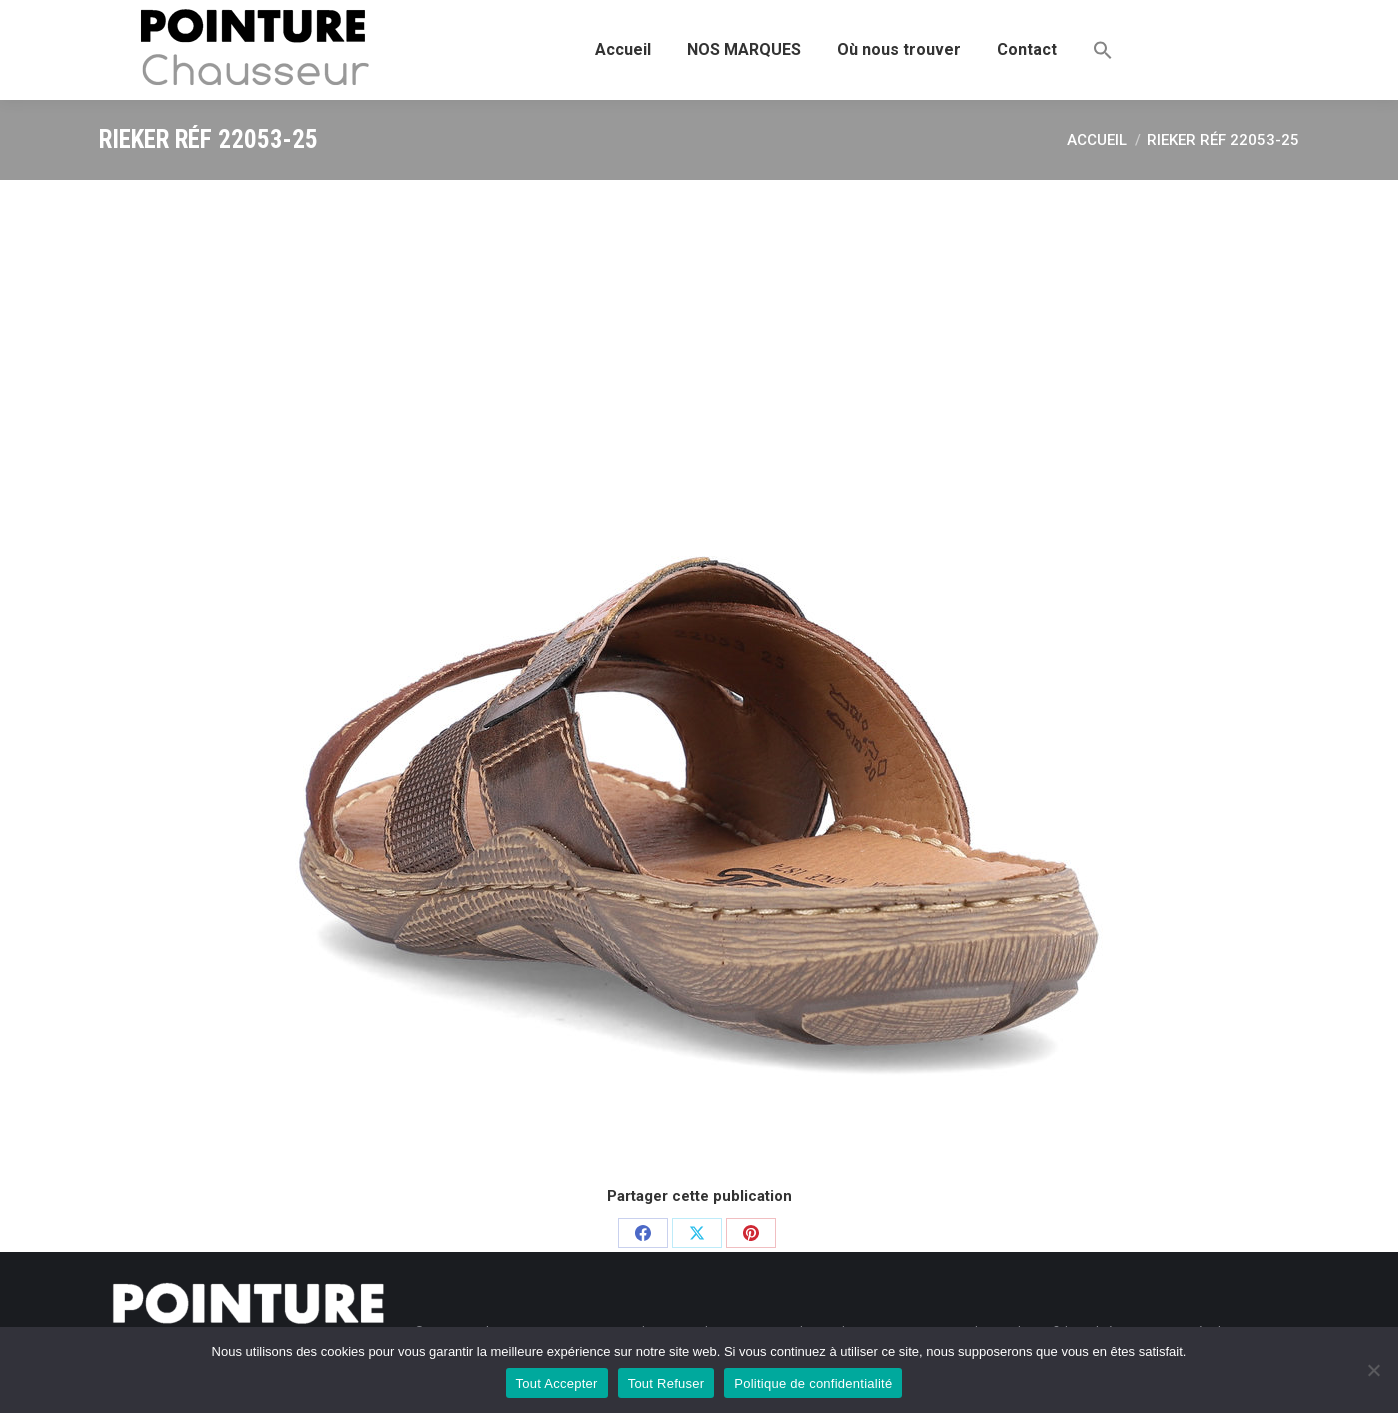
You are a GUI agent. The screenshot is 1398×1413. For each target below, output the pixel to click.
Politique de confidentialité (813, 1383)
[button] (1103, 50)
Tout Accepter (557, 1383)
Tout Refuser (666, 1383)
